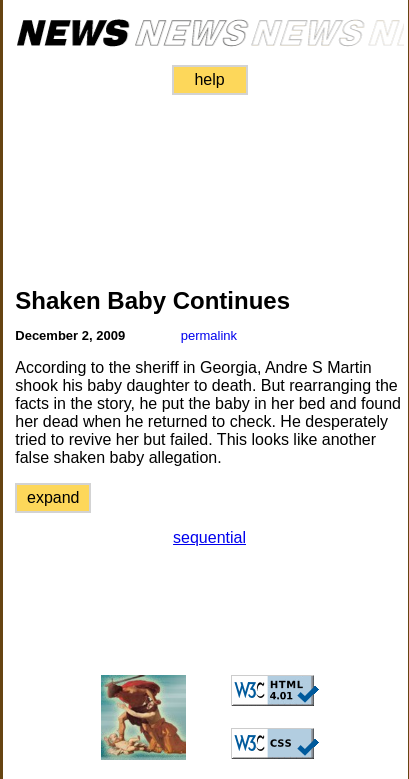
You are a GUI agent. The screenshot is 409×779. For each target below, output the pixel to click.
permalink (209, 335)
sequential (209, 537)
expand (53, 497)
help (209, 79)
